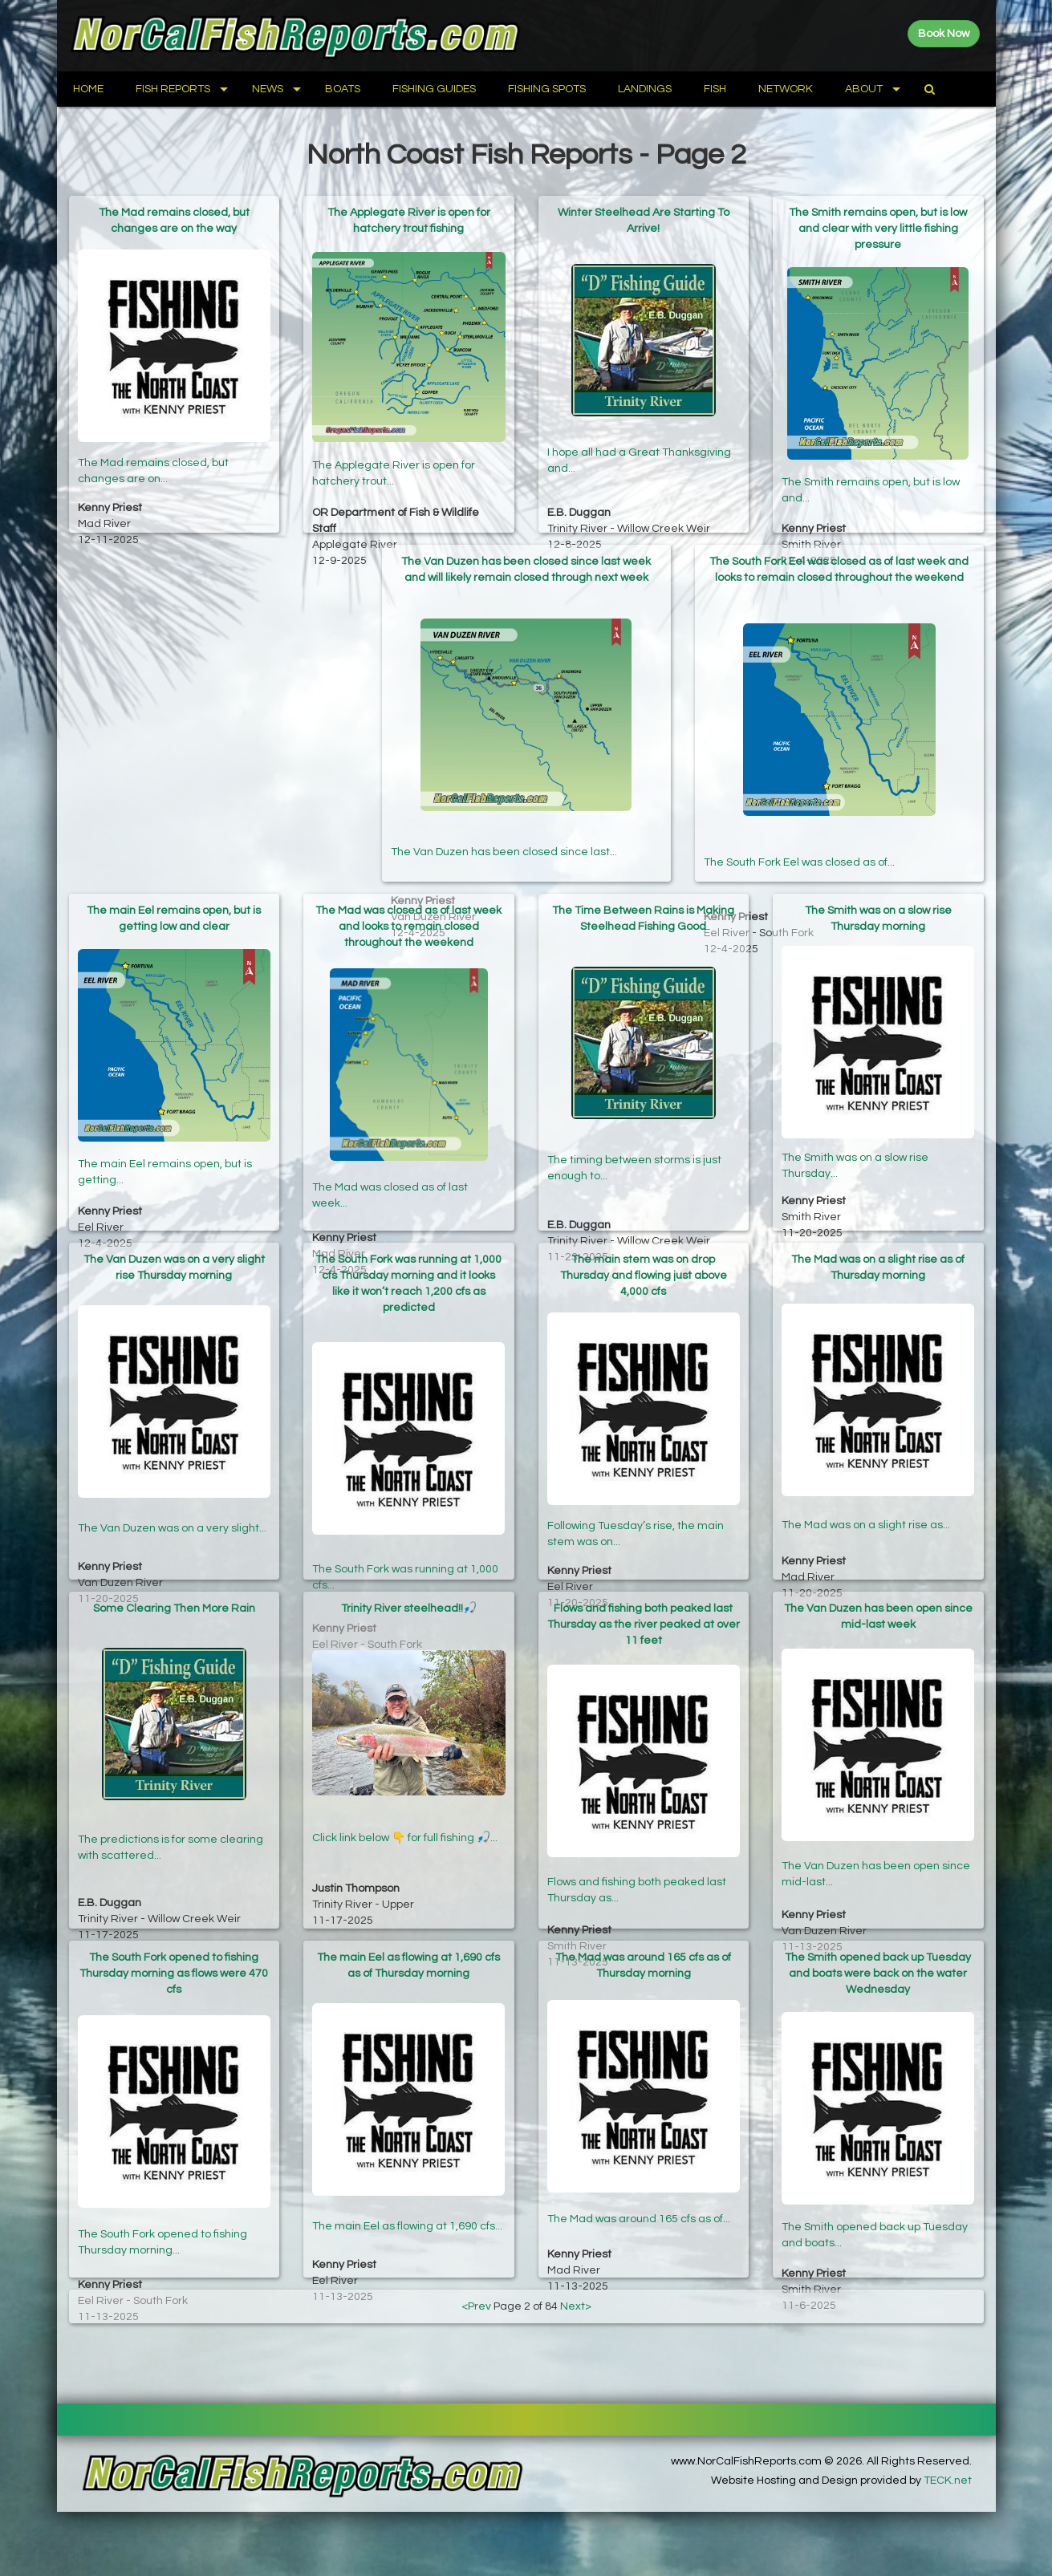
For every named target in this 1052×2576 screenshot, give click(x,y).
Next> (575, 2306)
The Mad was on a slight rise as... (866, 1498)
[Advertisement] (213, 657)
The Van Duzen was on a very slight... (172, 1498)
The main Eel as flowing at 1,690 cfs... (407, 2196)
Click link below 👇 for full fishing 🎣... (405, 1811)
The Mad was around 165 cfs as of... (638, 2196)
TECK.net (948, 2480)
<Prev (476, 2306)
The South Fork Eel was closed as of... (799, 800)
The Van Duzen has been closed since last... (504, 800)
